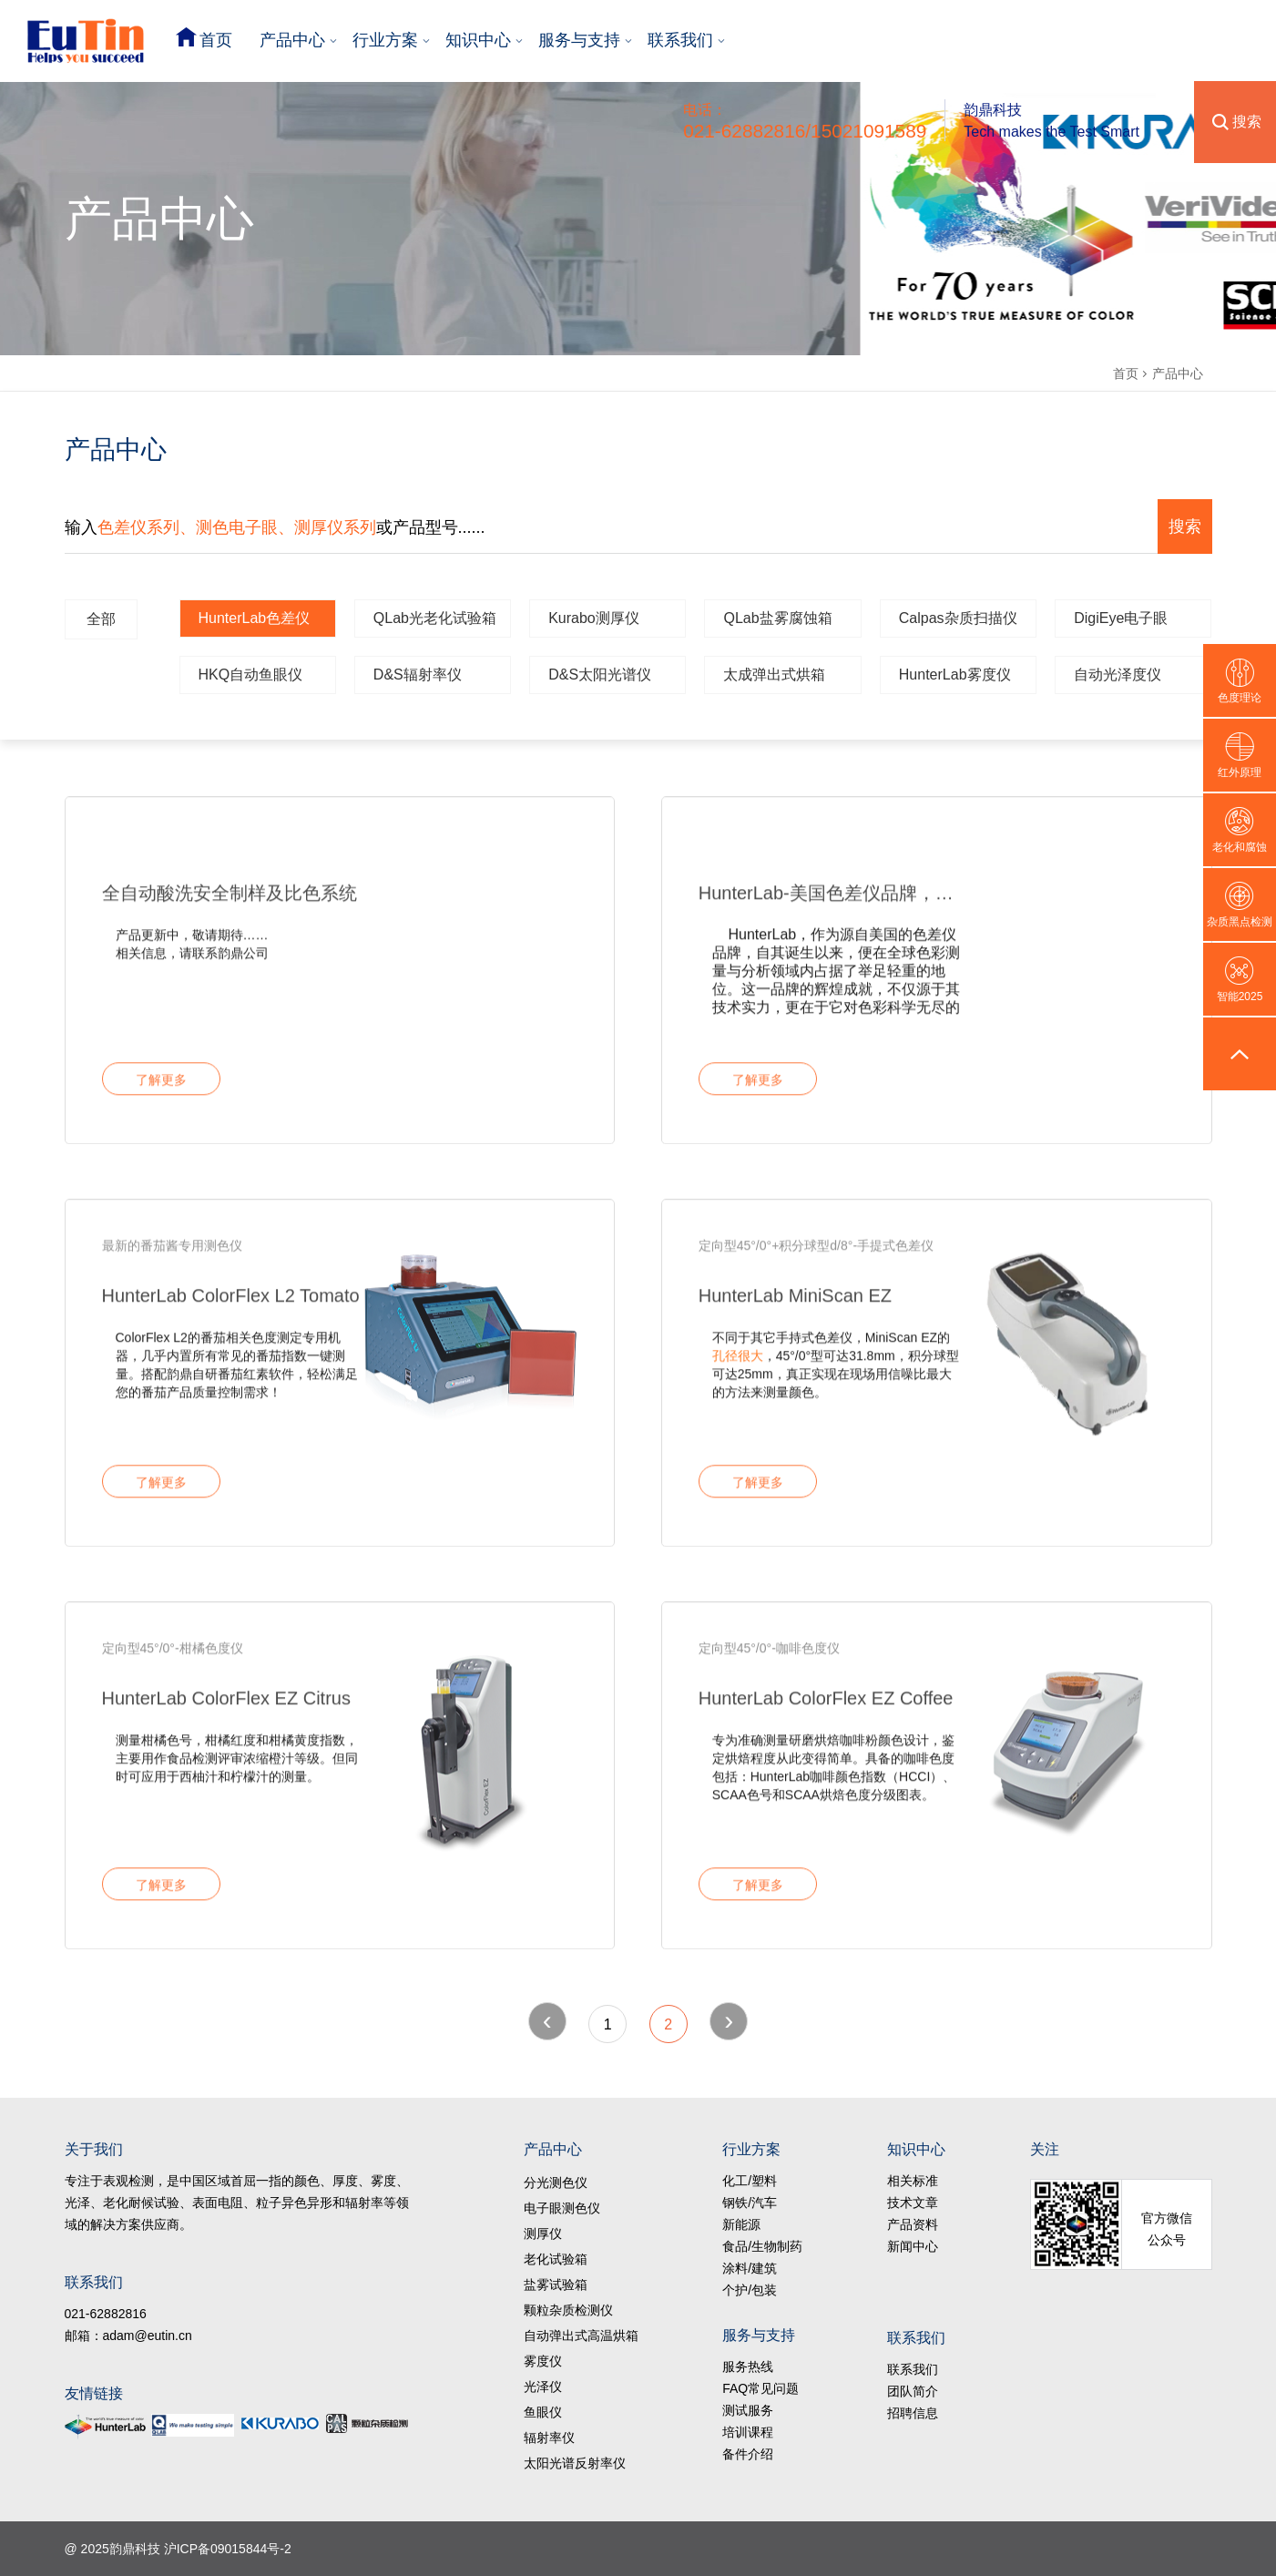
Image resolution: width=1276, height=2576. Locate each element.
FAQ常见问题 (760, 2388)
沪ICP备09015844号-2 (227, 2548)
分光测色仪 (555, 2182)
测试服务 (747, 2410)
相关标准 (912, 2180)
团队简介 (912, 2391)
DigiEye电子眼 (1121, 618)
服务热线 (747, 2366)
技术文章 (912, 2202)
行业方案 (385, 40)
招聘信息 (912, 2413)
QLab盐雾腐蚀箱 (777, 618)
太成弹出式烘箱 (774, 674)
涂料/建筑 (749, 2268)
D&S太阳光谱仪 (599, 674)
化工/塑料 (749, 2180)
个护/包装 (749, 2290)
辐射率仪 (549, 2437)
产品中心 (292, 40)
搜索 (1246, 121)
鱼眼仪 (543, 2412)
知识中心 (478, 40)
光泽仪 (543, 2386)
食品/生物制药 (762, 2246)
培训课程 (747, 2432)
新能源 (741, 2224)
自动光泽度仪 (1117, 674)
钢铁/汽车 (749, 2202)
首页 (215, 40)
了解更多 (161, 1087)
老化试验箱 (555, 2259)
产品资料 (912, 2224)
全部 (101, 619)
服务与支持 (579, 40)
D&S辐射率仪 (417, 674)
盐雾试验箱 (555, 2284)
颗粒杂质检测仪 (568, 2310)
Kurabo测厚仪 (593, 618)
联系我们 (680, 40)
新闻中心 (912, 2246)
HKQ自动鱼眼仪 (251, 674)
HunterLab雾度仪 (955, 674)
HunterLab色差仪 (255, 618)
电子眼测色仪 (562, 2208)
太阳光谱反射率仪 (575, 2463)
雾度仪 (543, 2361)
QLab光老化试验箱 (434, 618)
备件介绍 (747, 2454)
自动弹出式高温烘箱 (581, 2335)
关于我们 (94, 2149)
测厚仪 (543, 2233)
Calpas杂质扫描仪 (958, 618)
